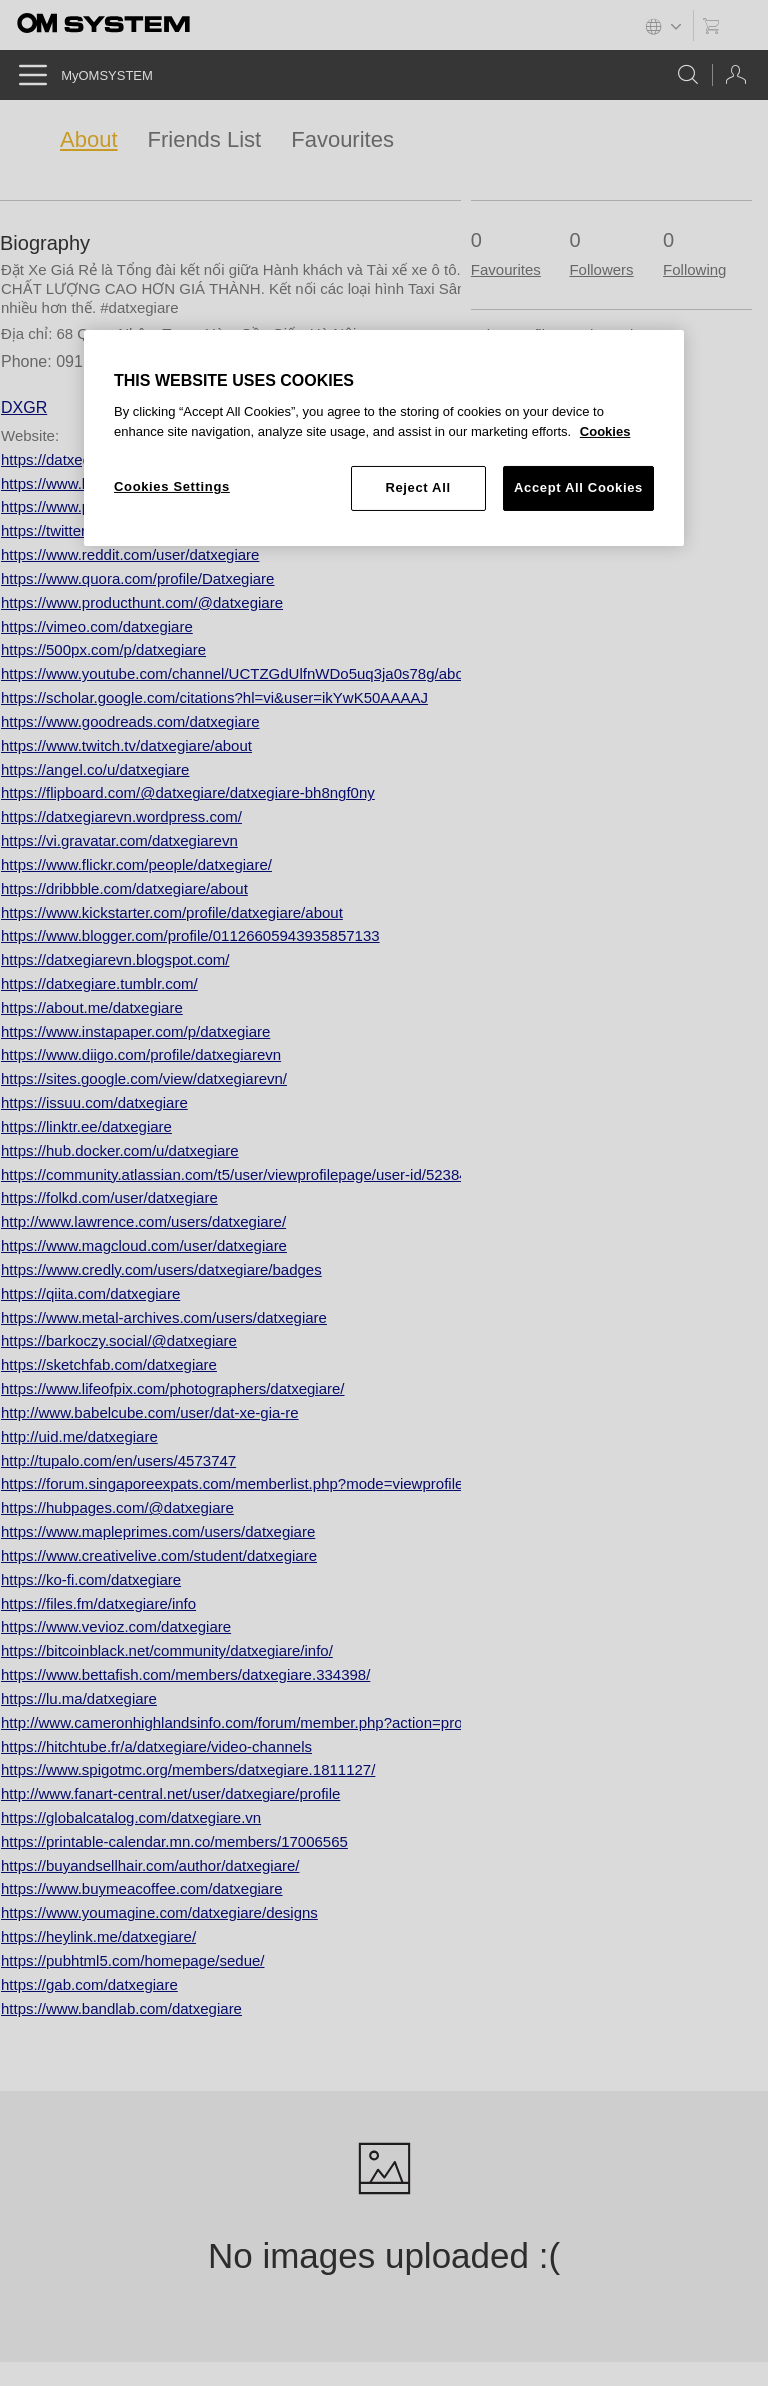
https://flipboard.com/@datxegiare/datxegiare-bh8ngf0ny (188, 792)
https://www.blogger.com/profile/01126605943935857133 (190, 935)
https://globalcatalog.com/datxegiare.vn (131, 1817)
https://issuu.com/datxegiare (94, 1102)
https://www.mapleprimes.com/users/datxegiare (158, 1531)
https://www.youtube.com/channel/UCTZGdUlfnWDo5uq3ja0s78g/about (238, 673)
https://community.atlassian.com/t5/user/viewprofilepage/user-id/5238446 (242, 1174)
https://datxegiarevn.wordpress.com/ (121, 816)
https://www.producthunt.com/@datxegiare (142, 602)
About (89, 139)
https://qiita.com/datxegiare (90, 1293)
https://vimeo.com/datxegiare (97, 626)
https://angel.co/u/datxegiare (95, 769)
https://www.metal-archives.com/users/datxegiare (164, 1317)
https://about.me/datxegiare (92, 1007)
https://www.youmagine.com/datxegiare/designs (159, 1912)
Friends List (205, 139)
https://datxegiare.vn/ (70, 459)
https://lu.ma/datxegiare (79, 1698)
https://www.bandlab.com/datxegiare (121, 2008)
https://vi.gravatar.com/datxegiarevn (119, 840)
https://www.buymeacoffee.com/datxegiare (142, 1888)
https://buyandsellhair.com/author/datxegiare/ (150, 1865)
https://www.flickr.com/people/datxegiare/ (136, 864)
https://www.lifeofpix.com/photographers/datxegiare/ (173, 1388)
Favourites (342, 139)
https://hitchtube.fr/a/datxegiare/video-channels (156, 1746)
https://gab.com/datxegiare (89, 1984)
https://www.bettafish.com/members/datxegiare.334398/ (185, 1674)
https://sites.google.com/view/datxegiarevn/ (144, 1078)
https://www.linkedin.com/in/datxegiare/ (130, 483)
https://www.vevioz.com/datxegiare (116, 1626)
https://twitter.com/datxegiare (96, 530)
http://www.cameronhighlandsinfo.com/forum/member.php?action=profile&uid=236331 (286, 1722)
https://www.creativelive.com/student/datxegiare (159, 1555)
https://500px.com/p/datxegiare (103, 649)
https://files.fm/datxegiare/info (98, 1603)
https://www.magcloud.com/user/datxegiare (144, 1245)
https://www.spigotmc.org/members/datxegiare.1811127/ (188, 1769)
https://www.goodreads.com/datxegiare (130, 721)
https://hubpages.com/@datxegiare (117, 1507)
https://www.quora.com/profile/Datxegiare (137, 578)
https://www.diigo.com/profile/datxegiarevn (141, 1054)
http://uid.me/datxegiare (79, 1436)
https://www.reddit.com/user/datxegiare (130, 554)
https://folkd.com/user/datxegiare (109, 1197)
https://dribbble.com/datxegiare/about (124, 888)
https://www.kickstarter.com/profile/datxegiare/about (172, 912)
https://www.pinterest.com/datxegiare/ (125, 506)
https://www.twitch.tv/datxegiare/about (126, 745)
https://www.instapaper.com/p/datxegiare (135, 1031)
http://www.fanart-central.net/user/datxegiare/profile (170, 1793)
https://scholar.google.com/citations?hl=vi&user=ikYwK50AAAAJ (214, 697)
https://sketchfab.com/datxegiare (109, 1364)
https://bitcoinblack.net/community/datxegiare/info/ (167, 1650)
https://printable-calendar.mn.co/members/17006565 (174, 1841)
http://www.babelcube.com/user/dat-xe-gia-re (150, 1412)
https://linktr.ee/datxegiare (86, 1126)
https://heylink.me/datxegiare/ (98, 1936)
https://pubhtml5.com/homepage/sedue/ (133, 1960)
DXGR (24, 407)
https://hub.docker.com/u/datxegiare (120, 1150)
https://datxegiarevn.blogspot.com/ (115, 959)
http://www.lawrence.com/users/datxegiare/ (143, 1221)
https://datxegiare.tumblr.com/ (99, 983)
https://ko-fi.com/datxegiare (91, 1579)
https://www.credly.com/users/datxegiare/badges (161, 1269)
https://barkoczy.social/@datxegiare (119, 1340)
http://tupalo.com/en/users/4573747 (118, 1460)
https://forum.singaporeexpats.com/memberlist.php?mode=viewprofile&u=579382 (270, 1483)
